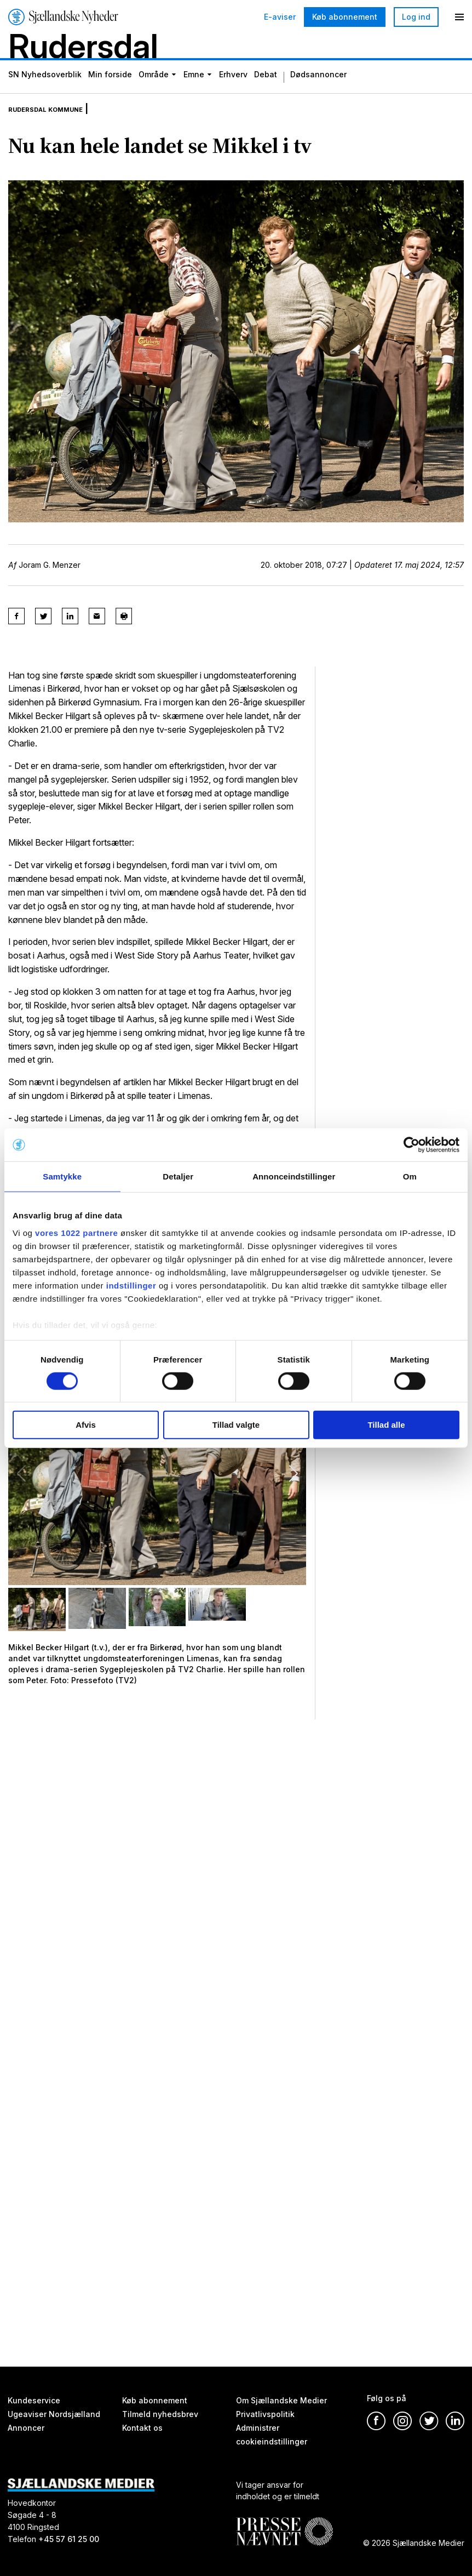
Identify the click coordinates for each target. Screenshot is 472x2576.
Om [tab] (410, 1176)
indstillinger (131, 1285)
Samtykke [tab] (62, 1176)
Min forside (110, 93)
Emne (193, 93)
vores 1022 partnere (76, 1232)
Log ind (416, 16)
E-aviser (280, 17)
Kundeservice (34, 2400)
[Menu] (459, 17)
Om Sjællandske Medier (281, 2400)
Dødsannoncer (318, 93)
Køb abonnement (344, 16)
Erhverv (233, 93)
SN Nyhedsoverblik (45, 93)
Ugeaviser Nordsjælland (54, 2414)
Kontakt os (142, 2427)
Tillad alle (386, 1424)
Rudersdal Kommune (59, 124)
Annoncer (26, 2427)
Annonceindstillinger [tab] (293, 1176)
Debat (265, 93)
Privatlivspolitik (265, 2414)
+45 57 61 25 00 (68, 2539)
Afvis (86, 1424)
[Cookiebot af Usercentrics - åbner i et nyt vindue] (411, 1145)
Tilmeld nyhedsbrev (160, 2414)
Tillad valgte (236, 1424)
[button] (293, 1490)
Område (154, 93)
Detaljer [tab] (178, 1176)
